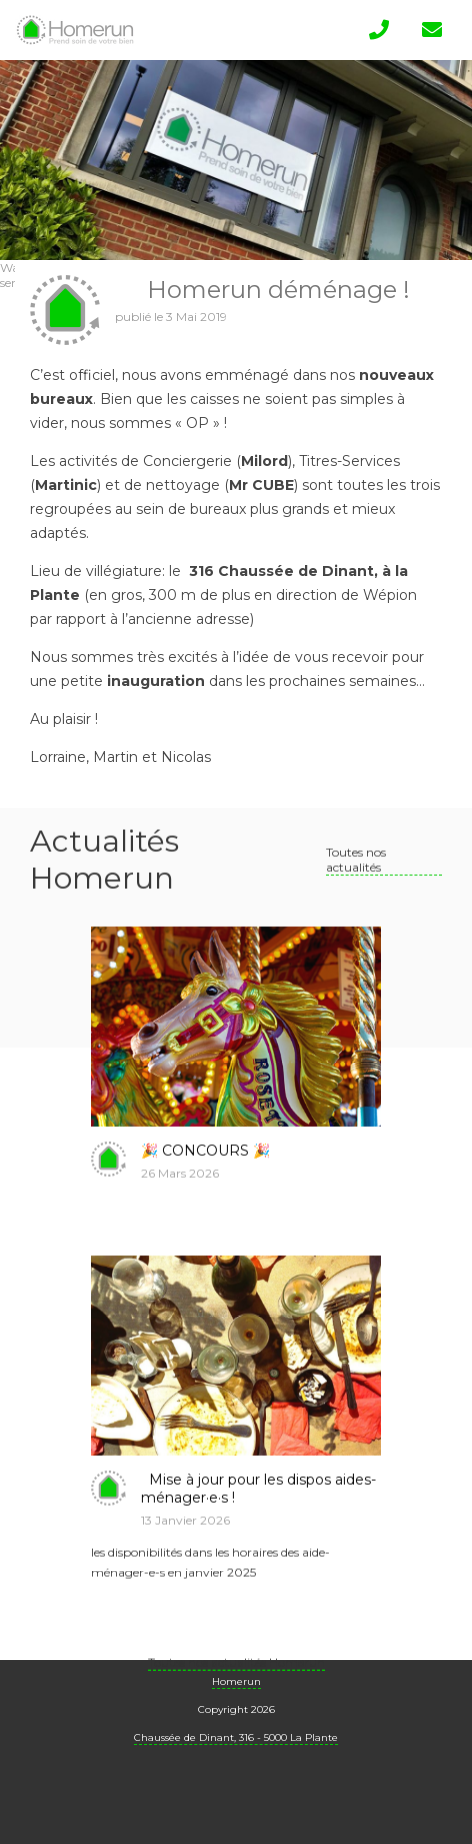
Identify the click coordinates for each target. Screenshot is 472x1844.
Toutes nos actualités (356, 879)
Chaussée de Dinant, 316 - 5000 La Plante (236, 1737)
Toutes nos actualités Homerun (236, 1681)
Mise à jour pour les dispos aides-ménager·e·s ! (258, 1508)
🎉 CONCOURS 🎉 (205, 1170)
